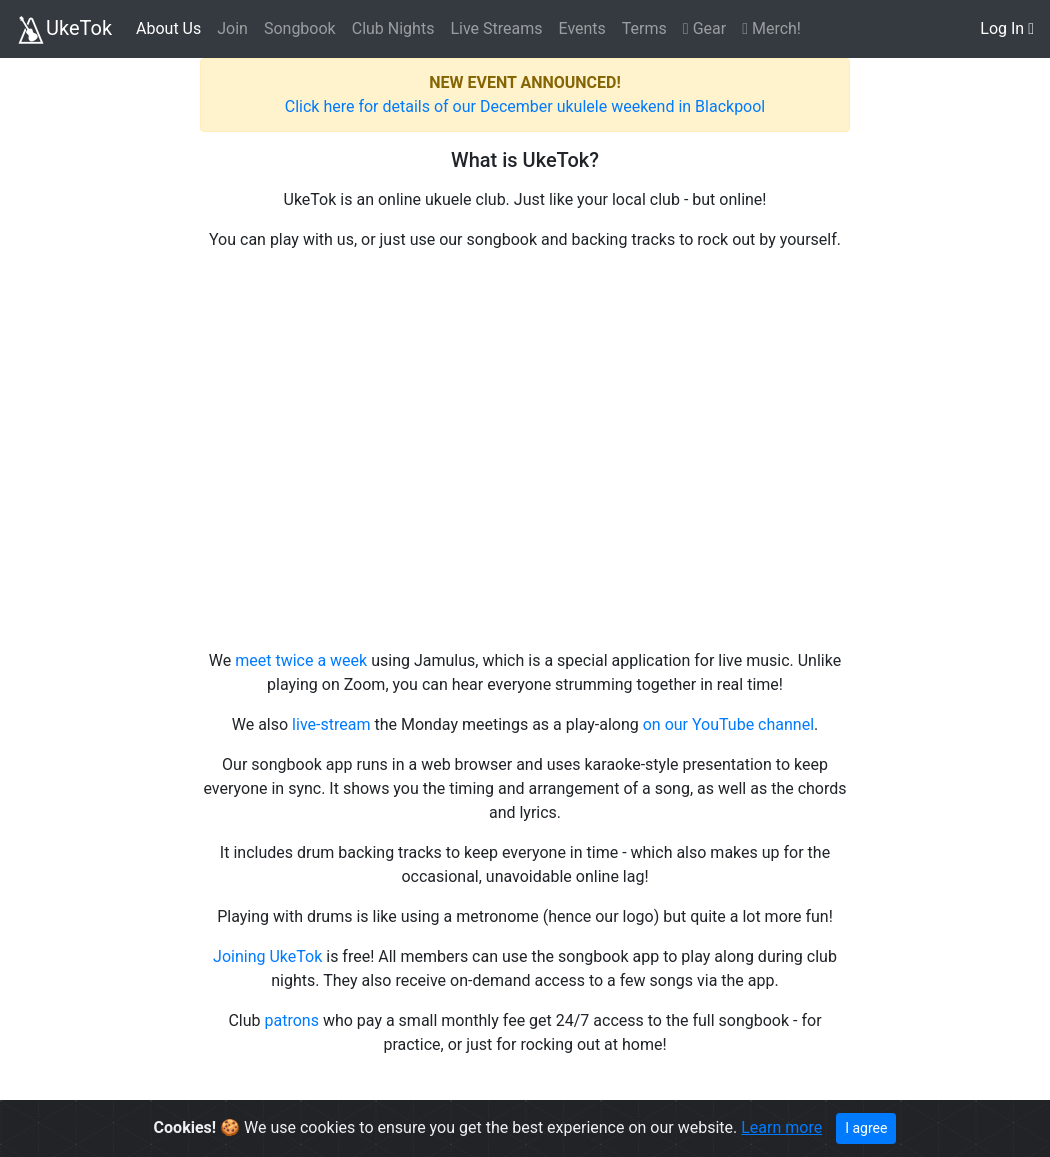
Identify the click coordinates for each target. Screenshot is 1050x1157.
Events (581, 28)
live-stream (331, 724)
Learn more (781, 1127)
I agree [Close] (866, 1128)
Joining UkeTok (267, 956)
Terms (644, 28)
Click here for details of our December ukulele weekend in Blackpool (525, 106)
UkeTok (64, 30)
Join (232, 28)
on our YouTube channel (728, 724)
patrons (292, 1020)
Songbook (300, 28)
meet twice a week (301, 660)
